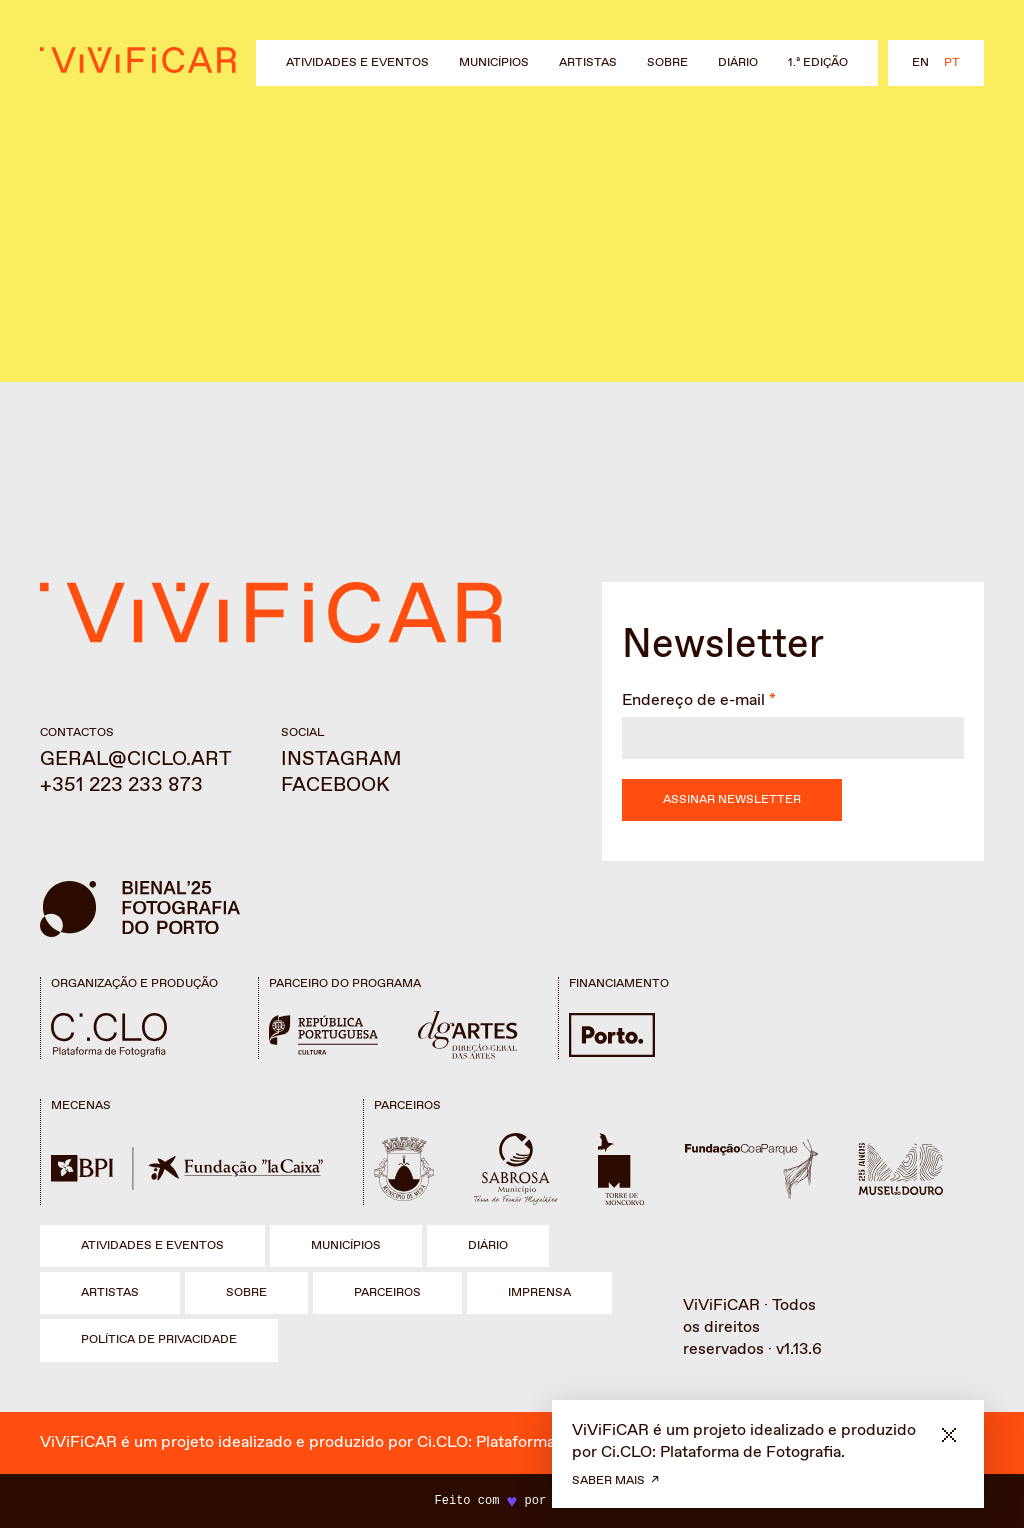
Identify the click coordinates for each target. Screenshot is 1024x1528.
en (920, 63)
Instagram (341, 759)
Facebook (335, 785)
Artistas (588, 63)
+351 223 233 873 (121, 785)
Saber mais (608, 1481)
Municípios (494, 63)
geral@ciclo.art (136, 759)
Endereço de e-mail (693, 700)
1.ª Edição (818, 63)
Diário (738, 63)
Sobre (667, 63)
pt (952, 63)
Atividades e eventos (357, 63)
